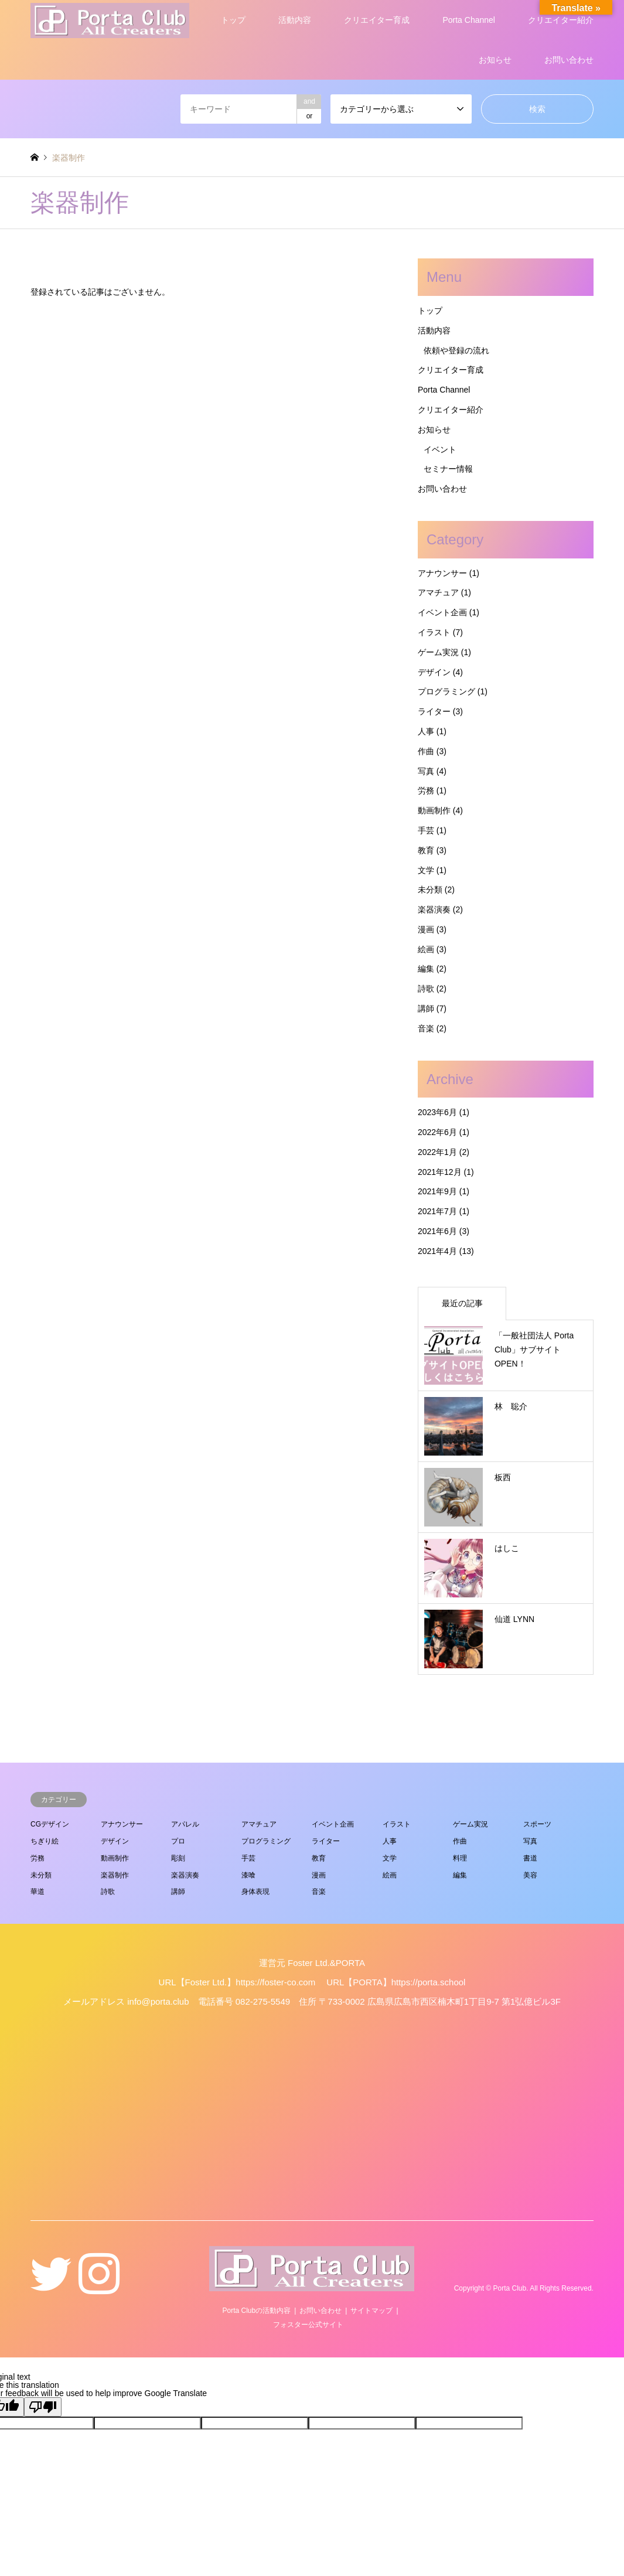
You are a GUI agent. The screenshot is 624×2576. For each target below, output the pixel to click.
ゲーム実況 (438, 652)
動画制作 (434, 810)
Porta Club (510, 2289)
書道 (530, 1858)
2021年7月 (437, 1211)
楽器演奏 (434, 909)
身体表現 (255, 1891)
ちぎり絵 (44, 1841)
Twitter (50, 2288)
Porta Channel (468, 20)
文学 (426, 870)
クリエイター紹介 (561, 20)
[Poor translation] (43, 2407)
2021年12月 (440, 1172)
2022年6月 (437, 1132)
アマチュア (438, 592)
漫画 (426, 929)
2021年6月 (437, 1231)
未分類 (430, 889)
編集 (426, 968)
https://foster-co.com (275, 1982)
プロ (178, 1841)
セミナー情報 (448, 468)
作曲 (426, 751)
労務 (426, 790)
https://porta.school (428, 1982)
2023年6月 (437, 1112)
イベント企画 (442, 612)
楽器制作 (115, 1875)
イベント (440, 449)
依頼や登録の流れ (456, 350)
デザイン (434, 672)
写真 (426, 771)
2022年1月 (437, 1152)
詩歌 (426, 988)
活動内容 (294, 20)
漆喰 (248, 1875)
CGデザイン (49, 1824)
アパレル (185, 1824)
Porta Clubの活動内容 (256, 2310)
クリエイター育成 (377, 20)
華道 (37, 1891)
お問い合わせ (569, 59)
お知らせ (495, 59)
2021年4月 (437, 1251)
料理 (460, 1858)
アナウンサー (442, 573)
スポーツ (537, 1824)
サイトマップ (371, 2310)
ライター (434, 711)
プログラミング (446, 691)
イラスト (434, 632)
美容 (530, 1875)
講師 (426, 1008)
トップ (233, 20)
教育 (426, 850)
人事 (426, 731)
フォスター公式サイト (308, 2325)
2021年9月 (437, 1191)
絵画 (426, 949)
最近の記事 (462, 1303)
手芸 (426, 830)
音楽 (426, 1028)
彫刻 (178, 1858)
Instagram (99, 2288)
